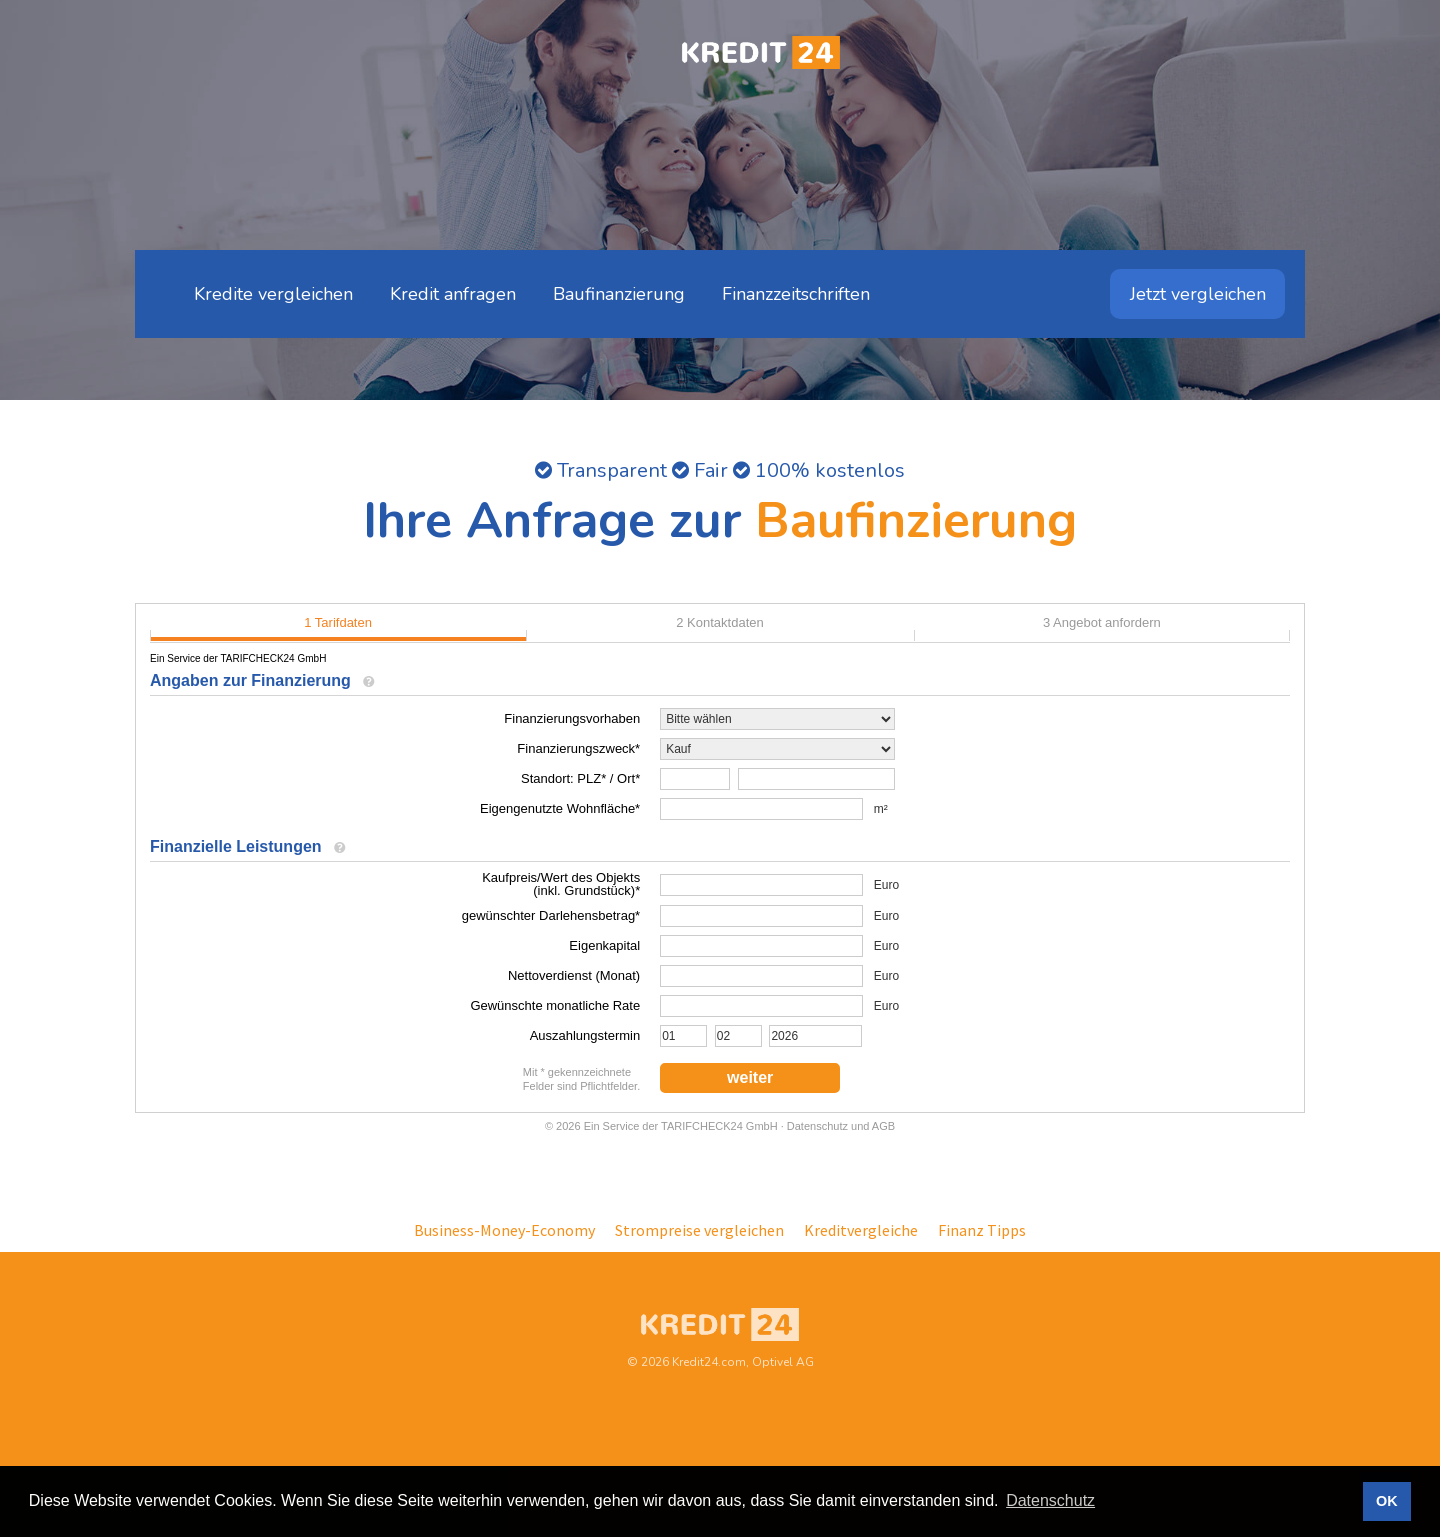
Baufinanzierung (619, 294)
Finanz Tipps (982, 1230)
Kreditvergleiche (861, 1230)
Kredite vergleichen (273, 294)
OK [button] (1387, 1501)
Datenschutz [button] (1050, 1500)
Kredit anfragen (453, 294)
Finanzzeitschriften (796, 294)
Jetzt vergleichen (1198, 294)
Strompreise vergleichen (699, 1230)
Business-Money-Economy (504, 1230)
